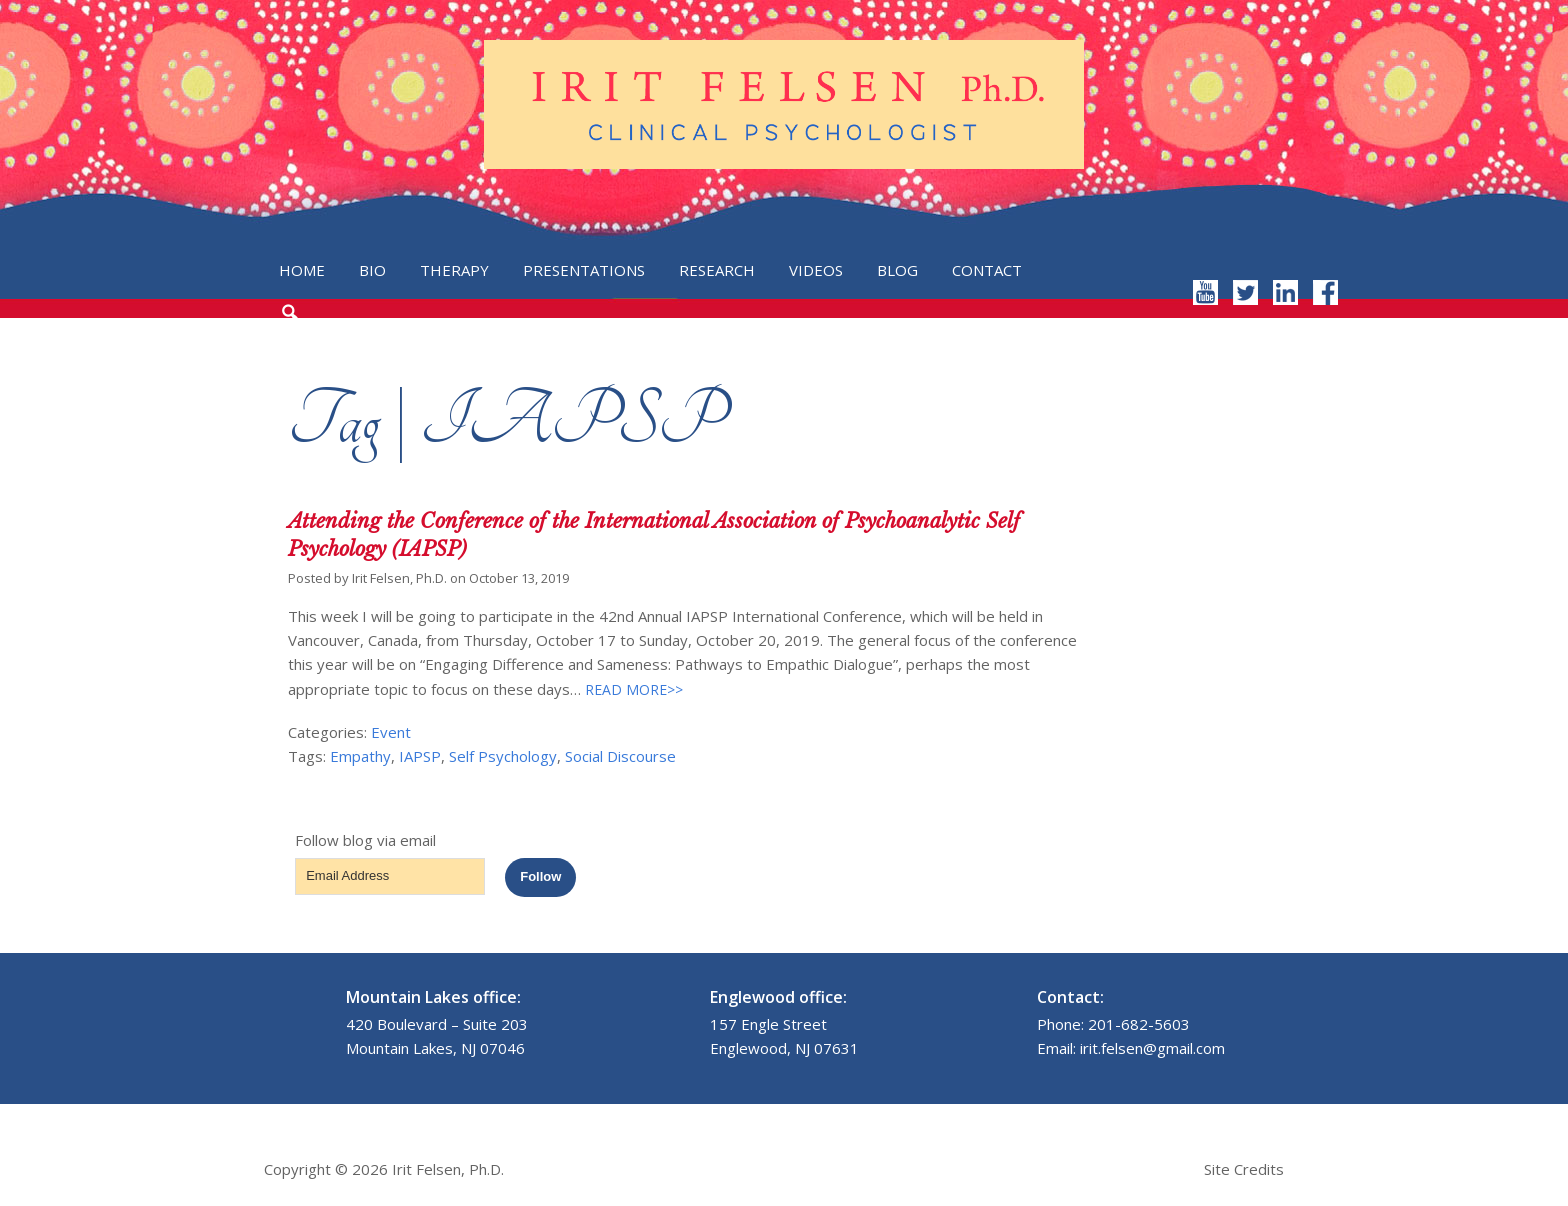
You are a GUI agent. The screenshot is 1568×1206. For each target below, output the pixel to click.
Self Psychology (503, 756)
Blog (897, 270)
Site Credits (1244, 1169)
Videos (816, 270)
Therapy (454, 270)
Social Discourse (620, 756)
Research (717, 270)
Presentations (584, 270)
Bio (372, 270)
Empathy (360, 756)
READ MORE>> (632, 689)
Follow (540, 876)
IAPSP (420, 756)
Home (302, 270)
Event (391, 732)
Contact (987, 270)
